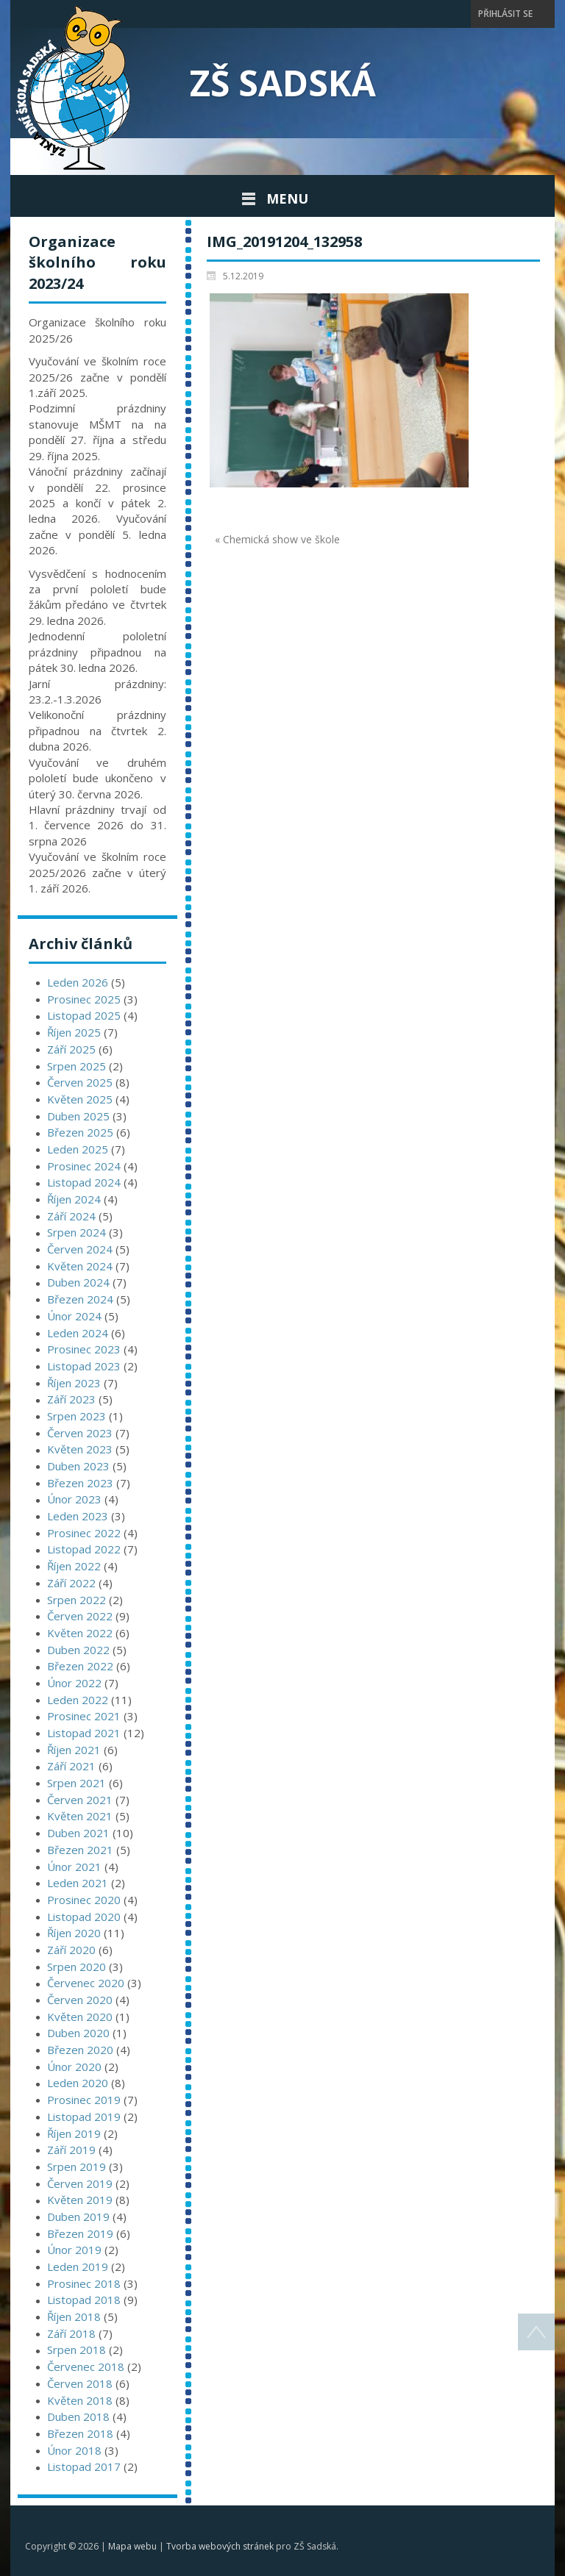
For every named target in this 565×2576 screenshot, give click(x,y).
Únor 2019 (74, 2249)
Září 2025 (71, 1049)
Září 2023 (71, 1399)
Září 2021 (71, 1766)
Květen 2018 (80, 2400)
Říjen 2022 (74, 1566)
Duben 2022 (78, 1649)
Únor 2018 (74, 2450)
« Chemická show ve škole (277, 539)
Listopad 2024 (84, 1182)
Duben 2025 (78, 1116)
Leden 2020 (77, 2082)
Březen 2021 (80, 1849)
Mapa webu (132, 2546)
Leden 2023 (77, 1516)
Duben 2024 (78, 1282)
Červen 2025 (80, 1082)
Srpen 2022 (76, 1599)
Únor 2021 (74, 1866)
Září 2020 (71, 1949)
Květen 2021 (80, 1815)
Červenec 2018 (85, 2366)
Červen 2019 (80, 2183)
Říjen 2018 (74, 2316)
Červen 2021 (80, 1799)
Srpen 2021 (76, 1782)
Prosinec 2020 (84, 1899)
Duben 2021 (78, 1832)
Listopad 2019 (84, 2116)
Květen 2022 (80, 1632)
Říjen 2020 (74, 1932)
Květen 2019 (80, 2199)
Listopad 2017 (84, 2466)
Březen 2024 (80, 1299)
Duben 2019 (78, 2216)
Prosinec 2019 (84, 2099)
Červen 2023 (80, 1432)
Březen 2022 (80, 1666)
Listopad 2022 (84, 1549)
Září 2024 (71, 1216)
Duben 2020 (78, 2032)
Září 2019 (71, 2149)
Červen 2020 (80, 1999)
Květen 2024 (80, 1266)
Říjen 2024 (74, 1199)
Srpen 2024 (76, 1232)
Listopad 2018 (84, 2299)
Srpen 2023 (76, 1416)
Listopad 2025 (84, 1015)
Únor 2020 (74, 2066)
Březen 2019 (80, 2233)
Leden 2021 (77, 1882)
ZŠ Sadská (283, 83)
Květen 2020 (80, 2016)
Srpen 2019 (76, 2166)
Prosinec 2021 (84, 1716)
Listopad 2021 (84, 1732)
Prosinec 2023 (84, 1349)
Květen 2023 (80, 1449)
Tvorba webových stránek (220, 2546)
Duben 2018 (78, 2416)
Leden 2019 (77, 2266)
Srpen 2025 (76, 1066)
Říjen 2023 (74, 1382)
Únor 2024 (74, 1316)
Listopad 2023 (84, 1366)
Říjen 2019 (74, 2133)
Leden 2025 (77, 1149)
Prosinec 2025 (84, 999)
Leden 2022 (77, 1699)
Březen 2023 (80, 1482)
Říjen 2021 (74, 1749)
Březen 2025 (80, 1132)
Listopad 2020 (84, 1916)
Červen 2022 (80, 1616)
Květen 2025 (80, 1099)
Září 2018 (71, 2333)
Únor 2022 (74, 1682)
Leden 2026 (77, 982)
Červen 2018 (80, 2383)
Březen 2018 (80, 2433)
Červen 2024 (80, 1249)
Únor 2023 (74, 1499)
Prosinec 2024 (84, 1166)
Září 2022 (71, 1582)
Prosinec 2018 (84, 2283)
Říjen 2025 (74, 1032)
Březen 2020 (80, 2049)
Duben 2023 (78, 1466)
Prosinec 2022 (84, 1532)
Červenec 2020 (85, 1982)
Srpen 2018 (76, 2349)
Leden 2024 (77, 1332)
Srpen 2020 (76, 1966)
